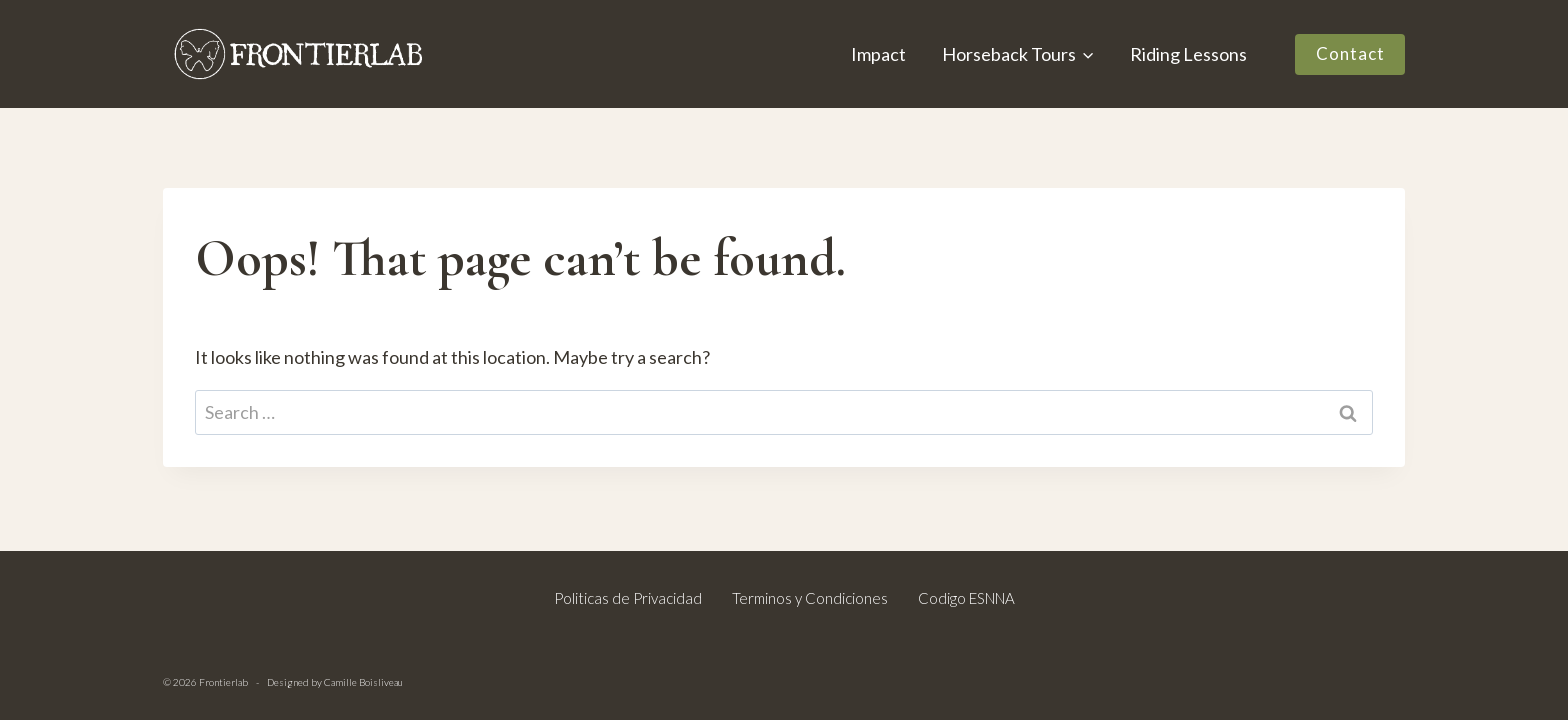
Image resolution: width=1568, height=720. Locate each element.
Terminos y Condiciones (810, 598)
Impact (878, 54)
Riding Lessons (1188, 54)
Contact (1350, 53)
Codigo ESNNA (966, 598)
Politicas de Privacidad (628, 598)
